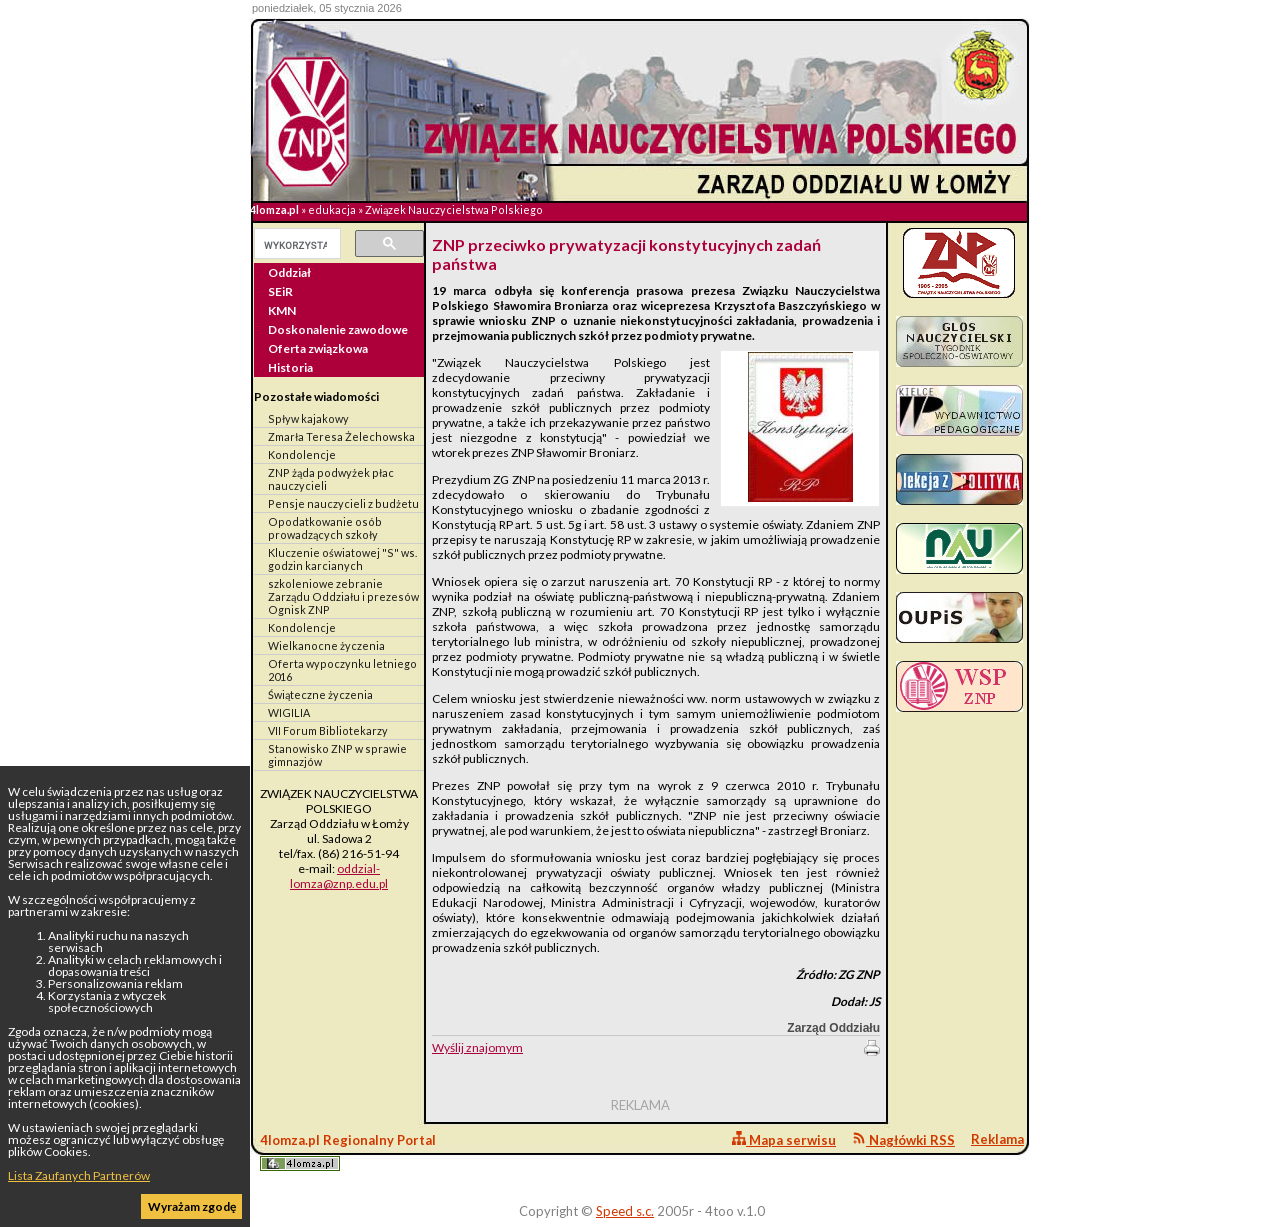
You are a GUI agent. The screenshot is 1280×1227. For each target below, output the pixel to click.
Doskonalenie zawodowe (338, 329)
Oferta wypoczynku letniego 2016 (342, 670)
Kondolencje (302, 454)
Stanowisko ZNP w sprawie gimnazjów (337, 755)
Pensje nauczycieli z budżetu (343, 503)
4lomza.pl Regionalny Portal (348, 1151)
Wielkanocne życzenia (326, 645)
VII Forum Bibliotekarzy (328, 730)
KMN (282, 310)
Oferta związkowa (318, 348)
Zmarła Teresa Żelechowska (341, 436)
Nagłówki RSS (903, 1139)
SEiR (280, 291)
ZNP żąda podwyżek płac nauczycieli (331, 479)
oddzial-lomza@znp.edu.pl (339, 876)
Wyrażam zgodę (192, 1206)
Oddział (289, 272)
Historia (290, 367)
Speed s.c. (625, 1211)
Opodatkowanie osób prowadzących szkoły (325, 528)
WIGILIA (289, 712)
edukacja (332, 209)
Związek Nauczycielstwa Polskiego (454, 209)
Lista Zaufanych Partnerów (79, 1175)
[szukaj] (295, 245)
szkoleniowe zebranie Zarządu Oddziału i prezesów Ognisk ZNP (343, 596)
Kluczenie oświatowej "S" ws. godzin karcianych (342, 559)
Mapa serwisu (784, 1139)
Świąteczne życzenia (320, 694)
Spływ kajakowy (308, 418)
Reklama (997, 1139)
